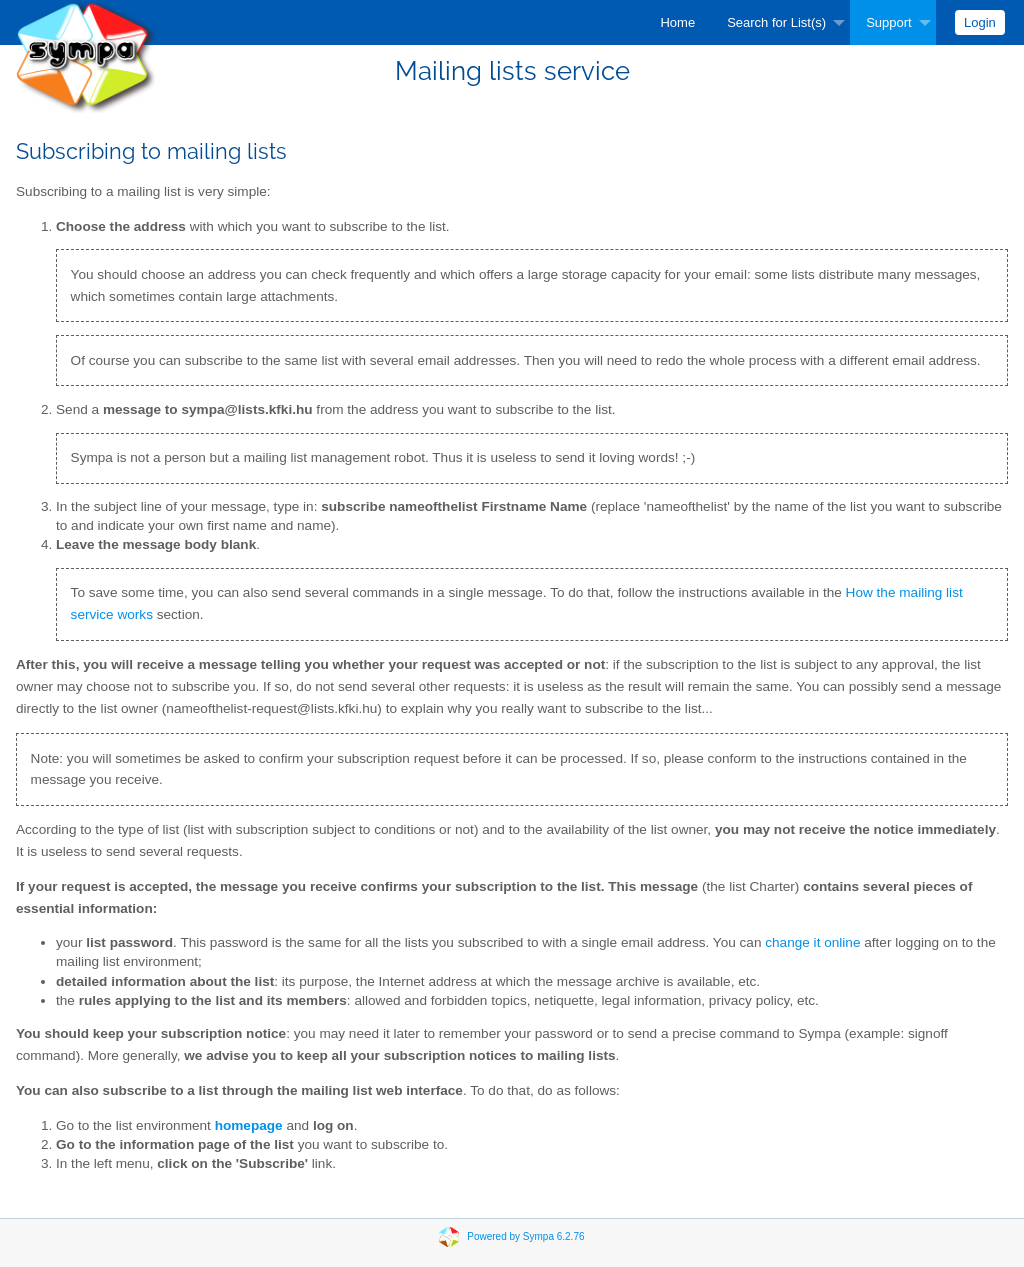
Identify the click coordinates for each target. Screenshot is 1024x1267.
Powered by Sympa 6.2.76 (525, 1236)
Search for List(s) (776, 22)
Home (677, 22)
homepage (249, 1125)
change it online (812, 942)
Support (889, 22)
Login (980, 22)
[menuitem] (677, 22)
